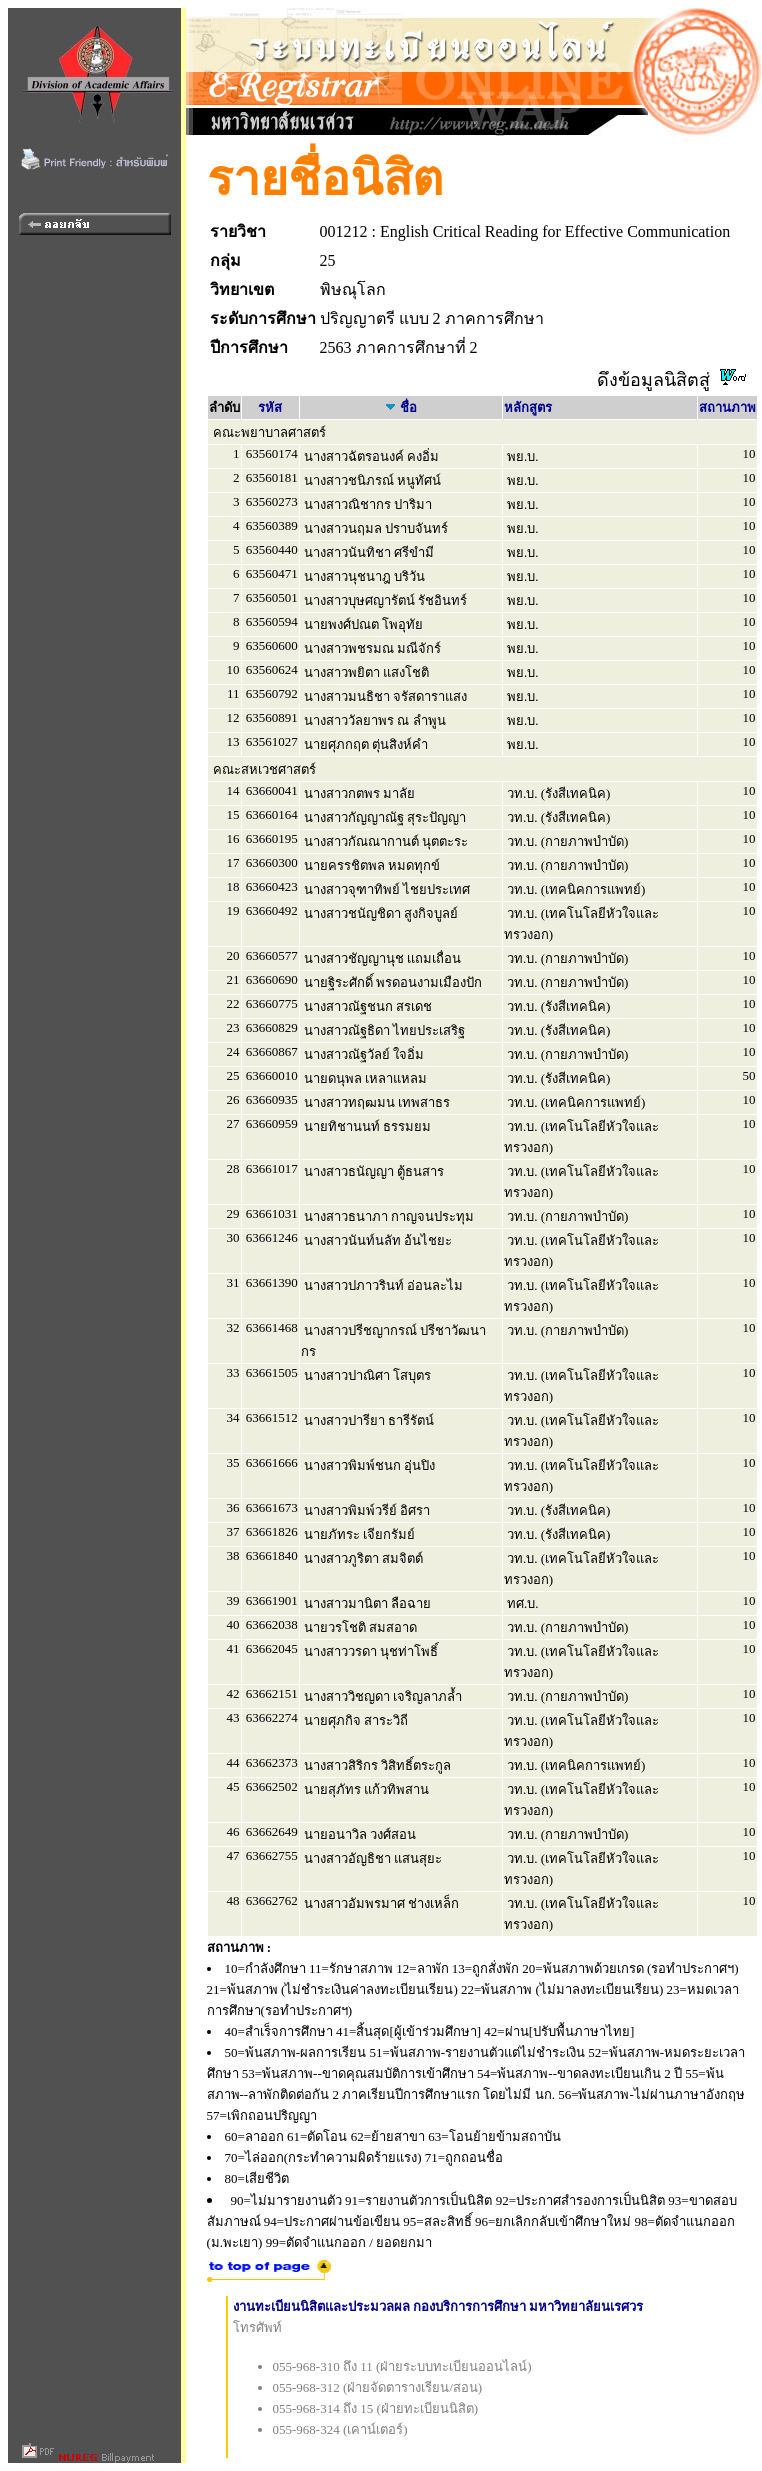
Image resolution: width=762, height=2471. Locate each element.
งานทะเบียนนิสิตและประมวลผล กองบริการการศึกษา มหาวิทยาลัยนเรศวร (438, 2306)
